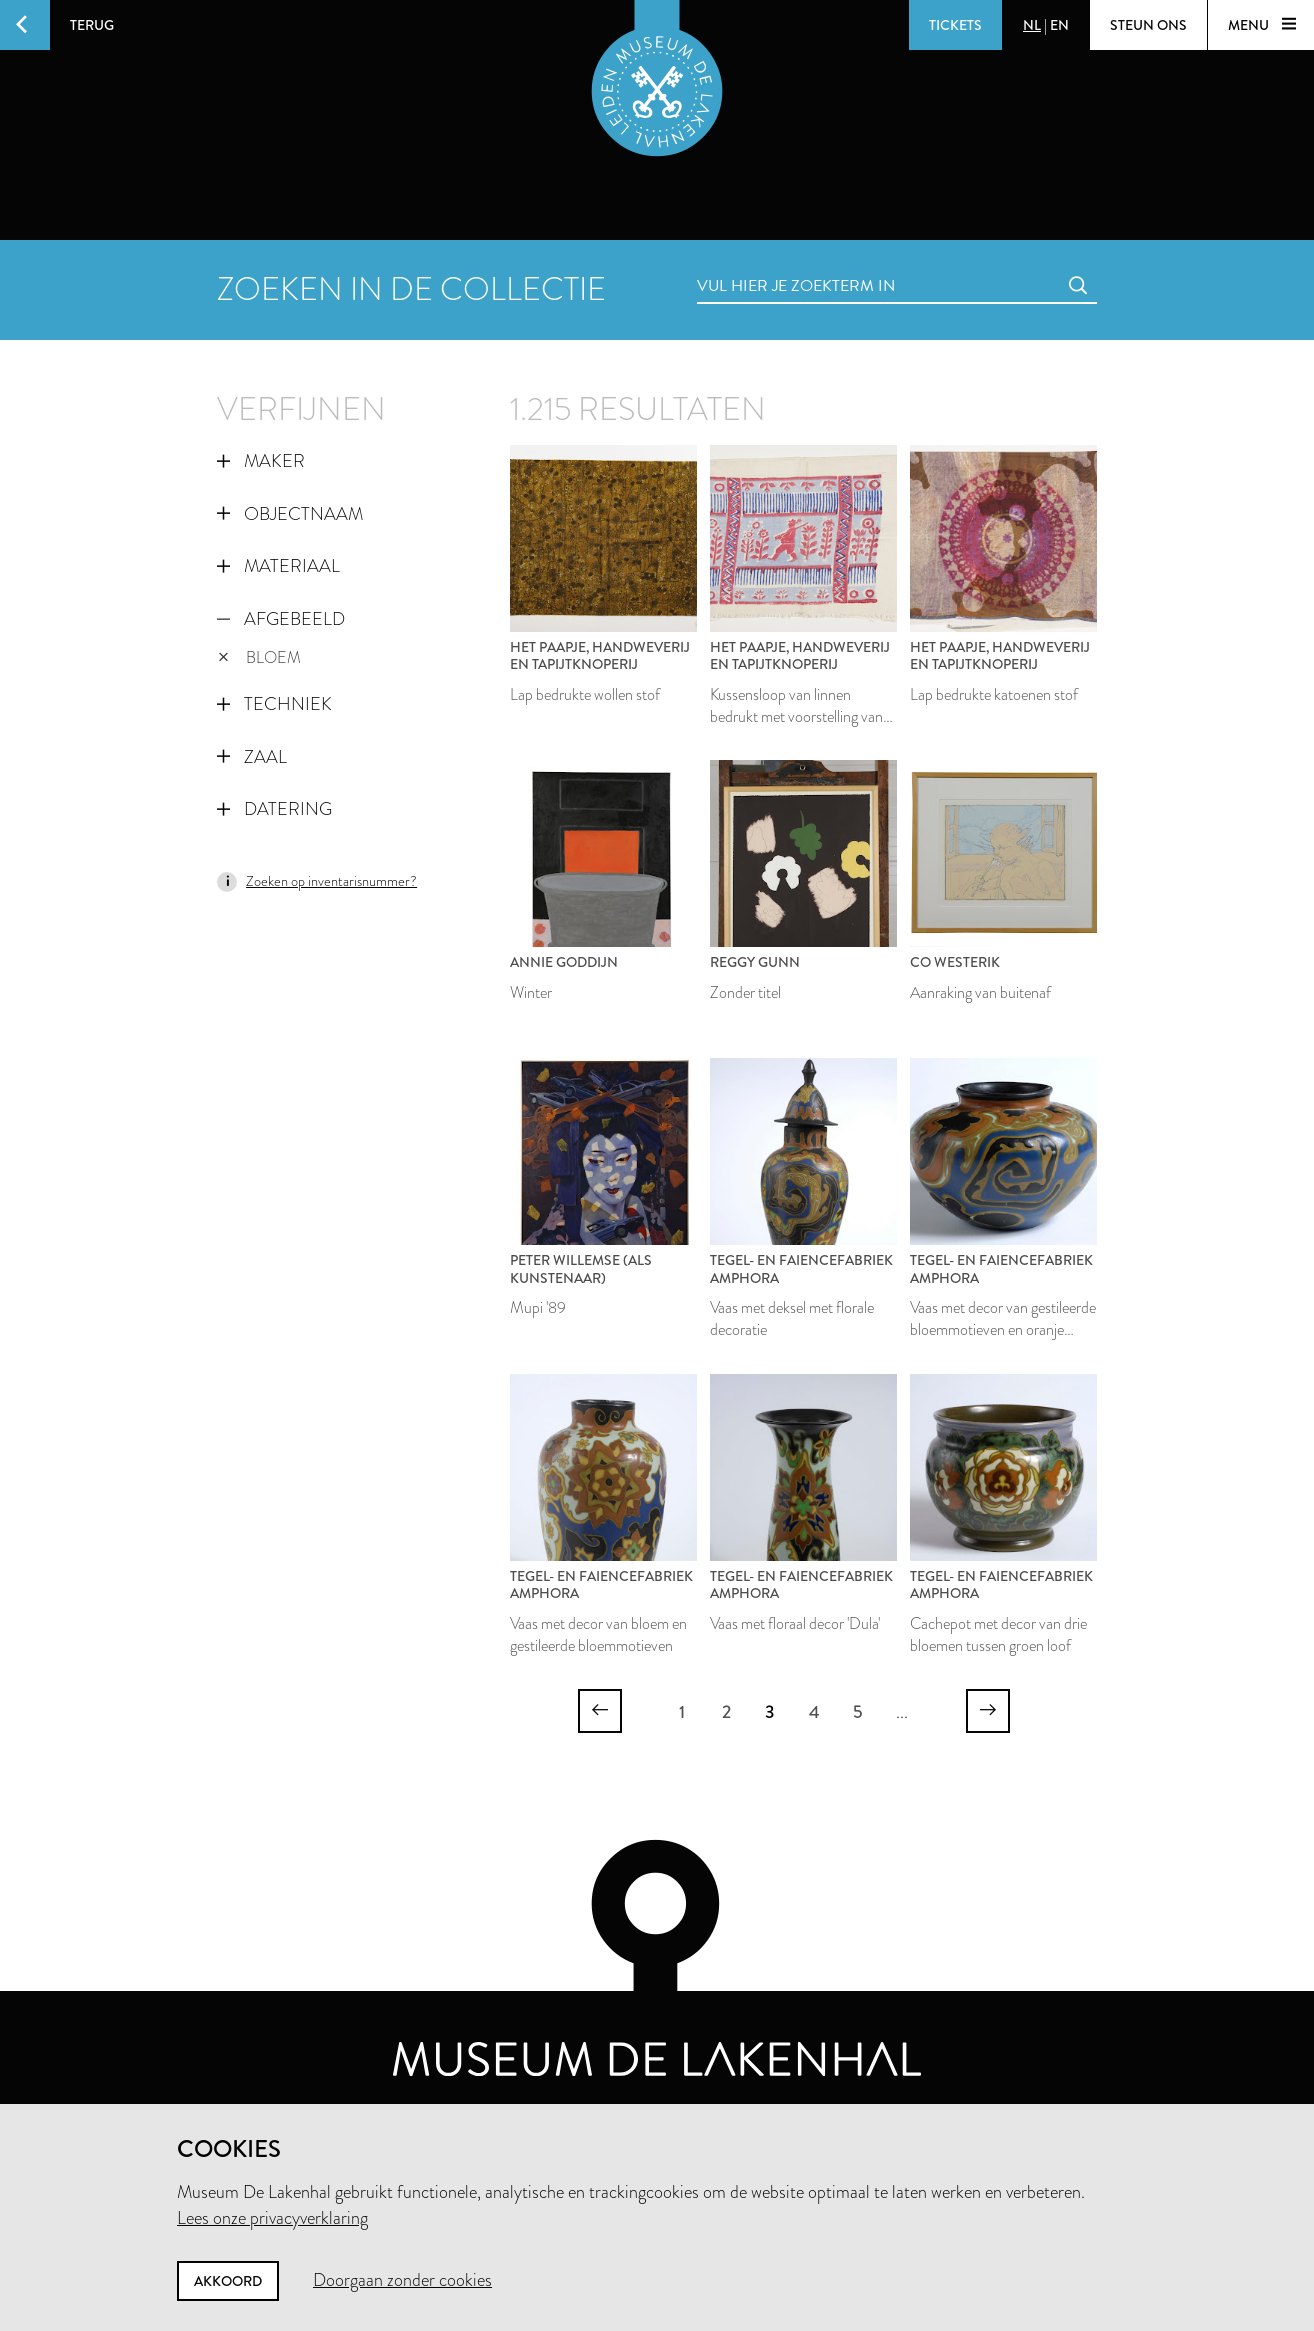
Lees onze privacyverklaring (272, 2218)
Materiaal (278, 566)
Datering (274, 809)
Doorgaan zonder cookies (402, 2280)
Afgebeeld (281, 619)
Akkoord (228, 2281)
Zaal (252, 757)
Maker (261, 461)
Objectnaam (290, 514)
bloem (259, 657)
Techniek (274, 704)
